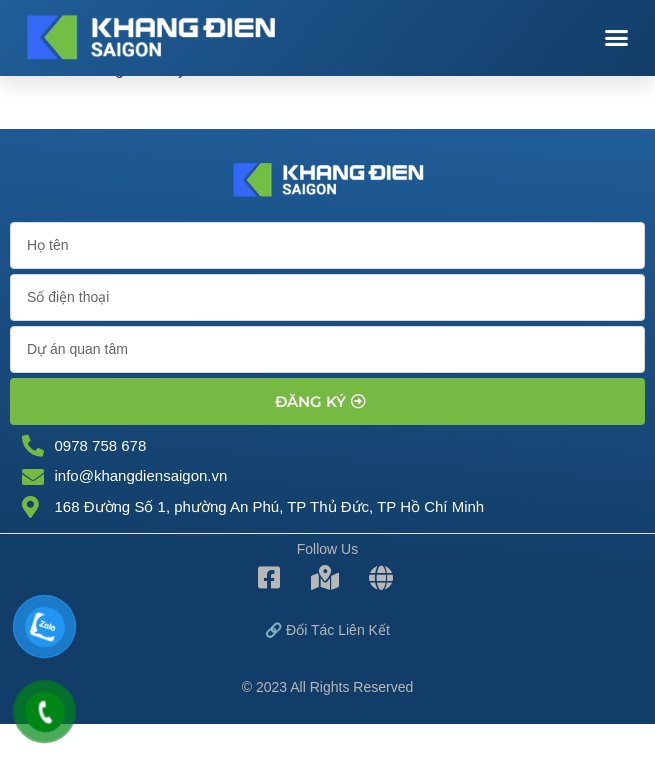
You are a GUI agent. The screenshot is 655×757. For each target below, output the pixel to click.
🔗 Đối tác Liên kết (327, 630)
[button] (617, 38)
